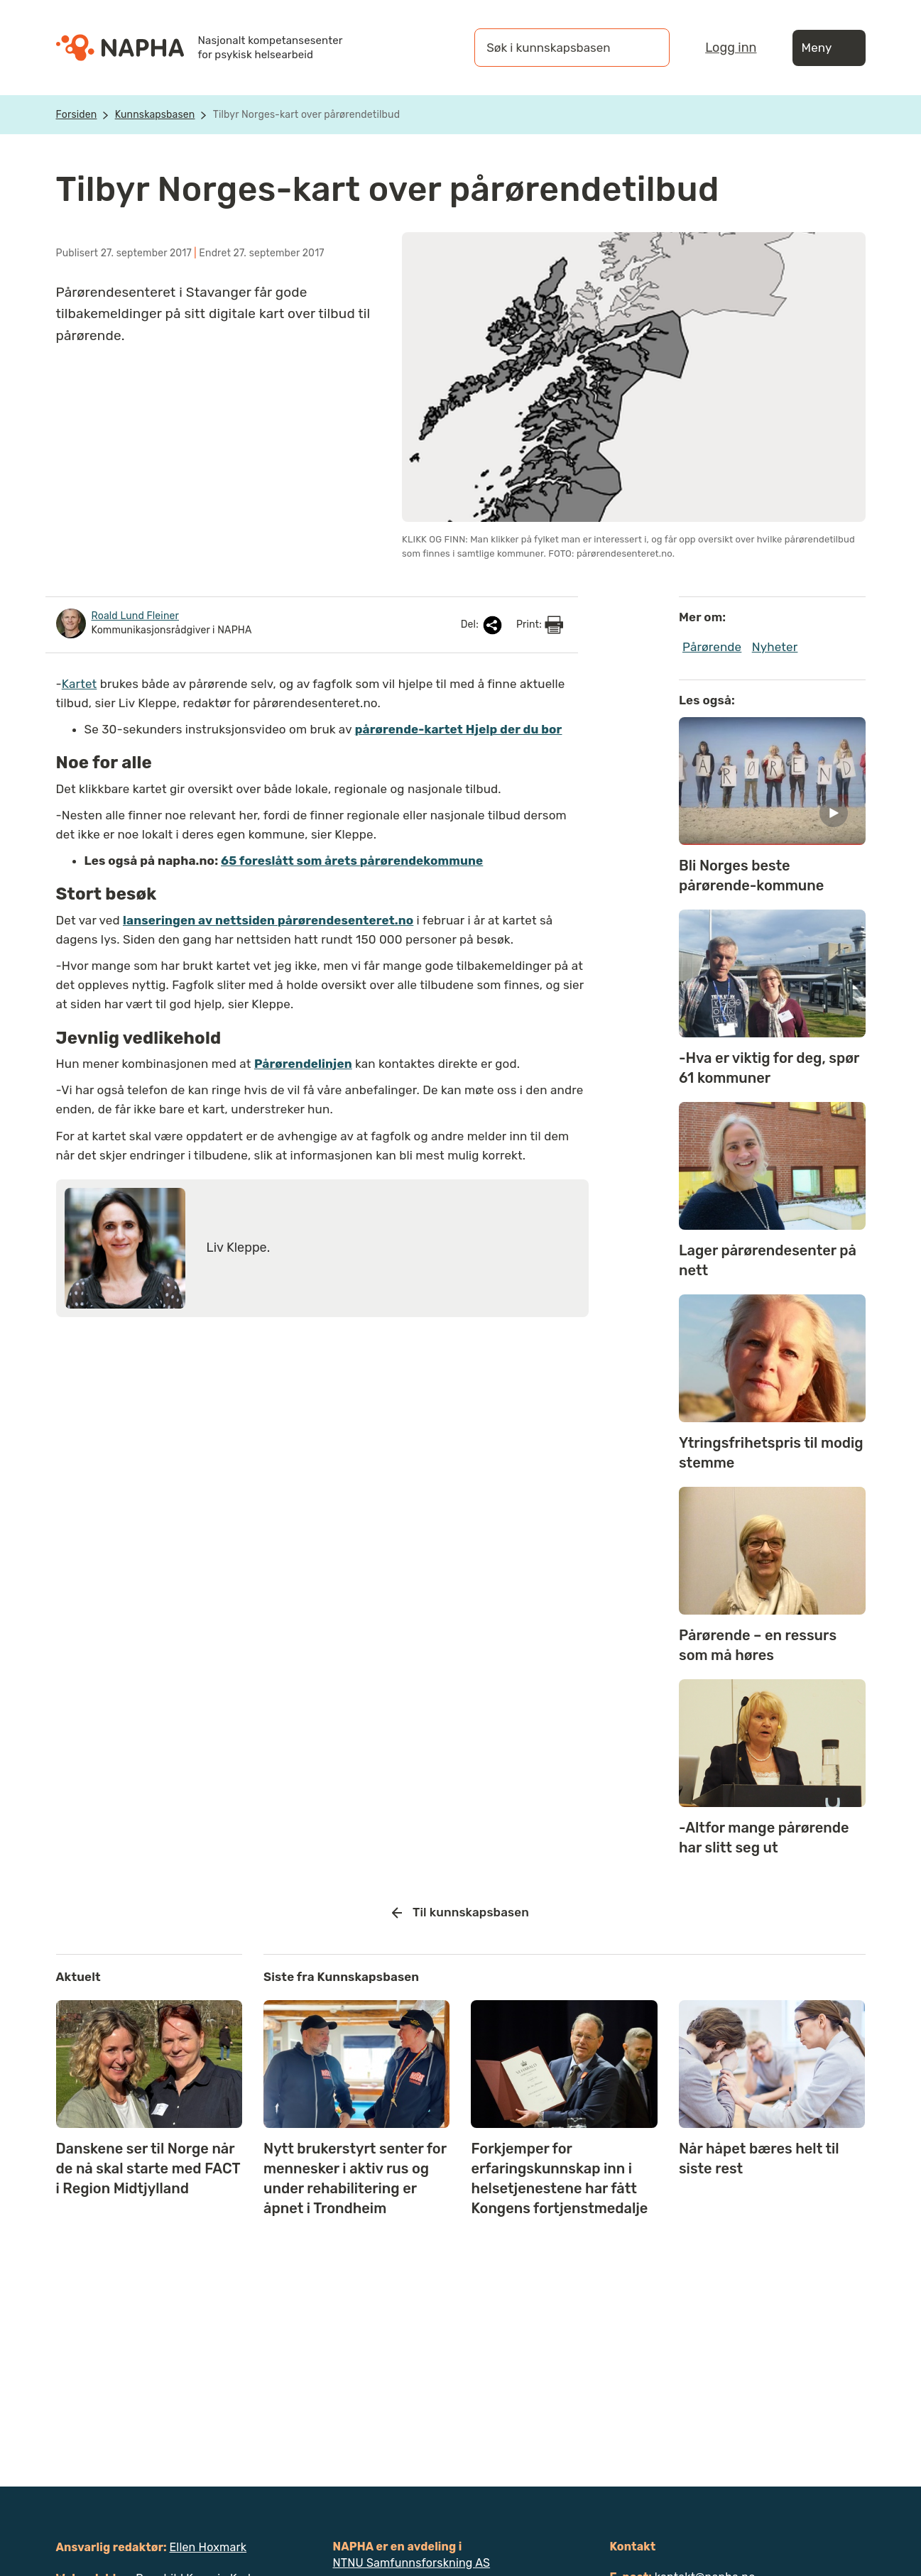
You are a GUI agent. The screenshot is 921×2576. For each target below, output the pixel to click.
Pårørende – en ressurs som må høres (757, 1645)
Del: (483, 625)
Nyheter (775, 647)
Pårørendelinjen (303, 1064)
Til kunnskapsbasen (460, 1912)
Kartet (79, 684)
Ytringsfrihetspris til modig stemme (771, 1452)
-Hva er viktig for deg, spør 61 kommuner (769, 1067)
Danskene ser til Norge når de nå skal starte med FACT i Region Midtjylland (148, 2168)
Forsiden (76, 115)
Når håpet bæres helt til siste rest (759, 2158)
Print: (539, 625)
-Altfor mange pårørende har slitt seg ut (764, 1837)
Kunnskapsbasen (155, 115)
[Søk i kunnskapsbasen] (557, 47)
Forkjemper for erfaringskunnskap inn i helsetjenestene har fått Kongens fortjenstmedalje (559, 2178)
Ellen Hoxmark (207, 2547)
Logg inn (730, 47)
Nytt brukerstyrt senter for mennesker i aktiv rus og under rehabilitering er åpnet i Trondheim (355, 2178)
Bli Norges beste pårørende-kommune (751, 875)
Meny (829, 48)
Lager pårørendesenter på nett (767, 1260)
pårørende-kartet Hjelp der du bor (458, 729)
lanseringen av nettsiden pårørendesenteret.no (268, 920)
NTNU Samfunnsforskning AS (412, 2563)
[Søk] (645, 47)
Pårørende (711, 647)
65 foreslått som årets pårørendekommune (352, 860)
